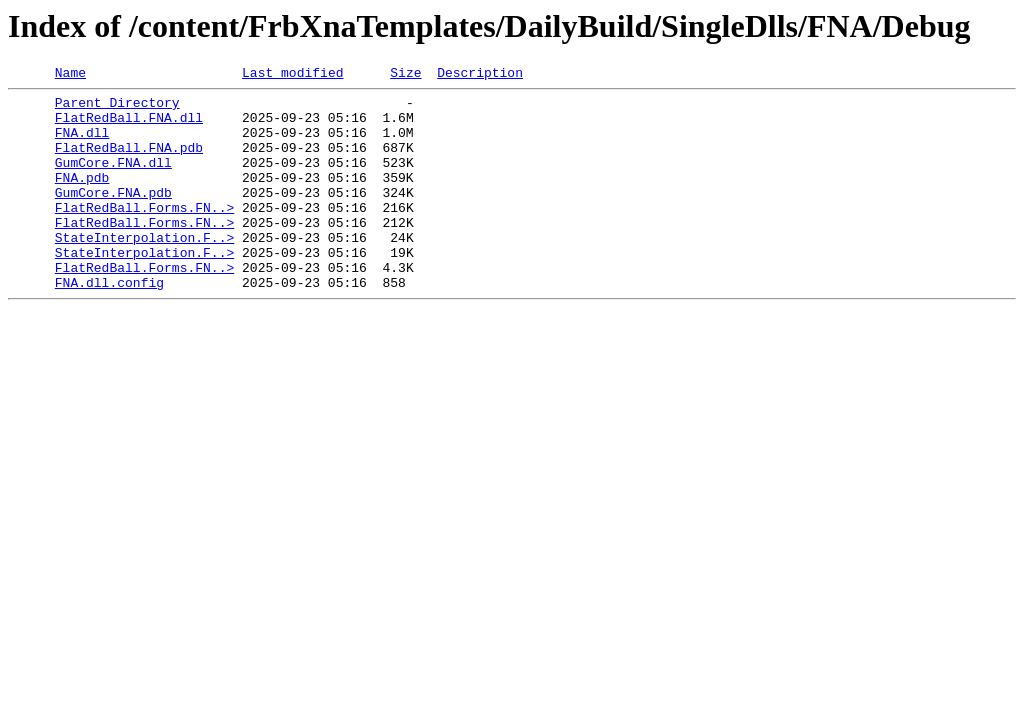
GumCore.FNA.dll (113, 180)
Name (70, 75)
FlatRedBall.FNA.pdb (129, 162)
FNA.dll (82, 144)
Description (480, 75)
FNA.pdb (82, 198)
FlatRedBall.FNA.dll (129, 126)
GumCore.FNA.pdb (113, 216)
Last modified (292, 75)
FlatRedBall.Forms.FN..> (144, 234)
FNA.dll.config (109, 324)
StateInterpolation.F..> (144, 270)
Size (405, 75)
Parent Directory (117, 108)
